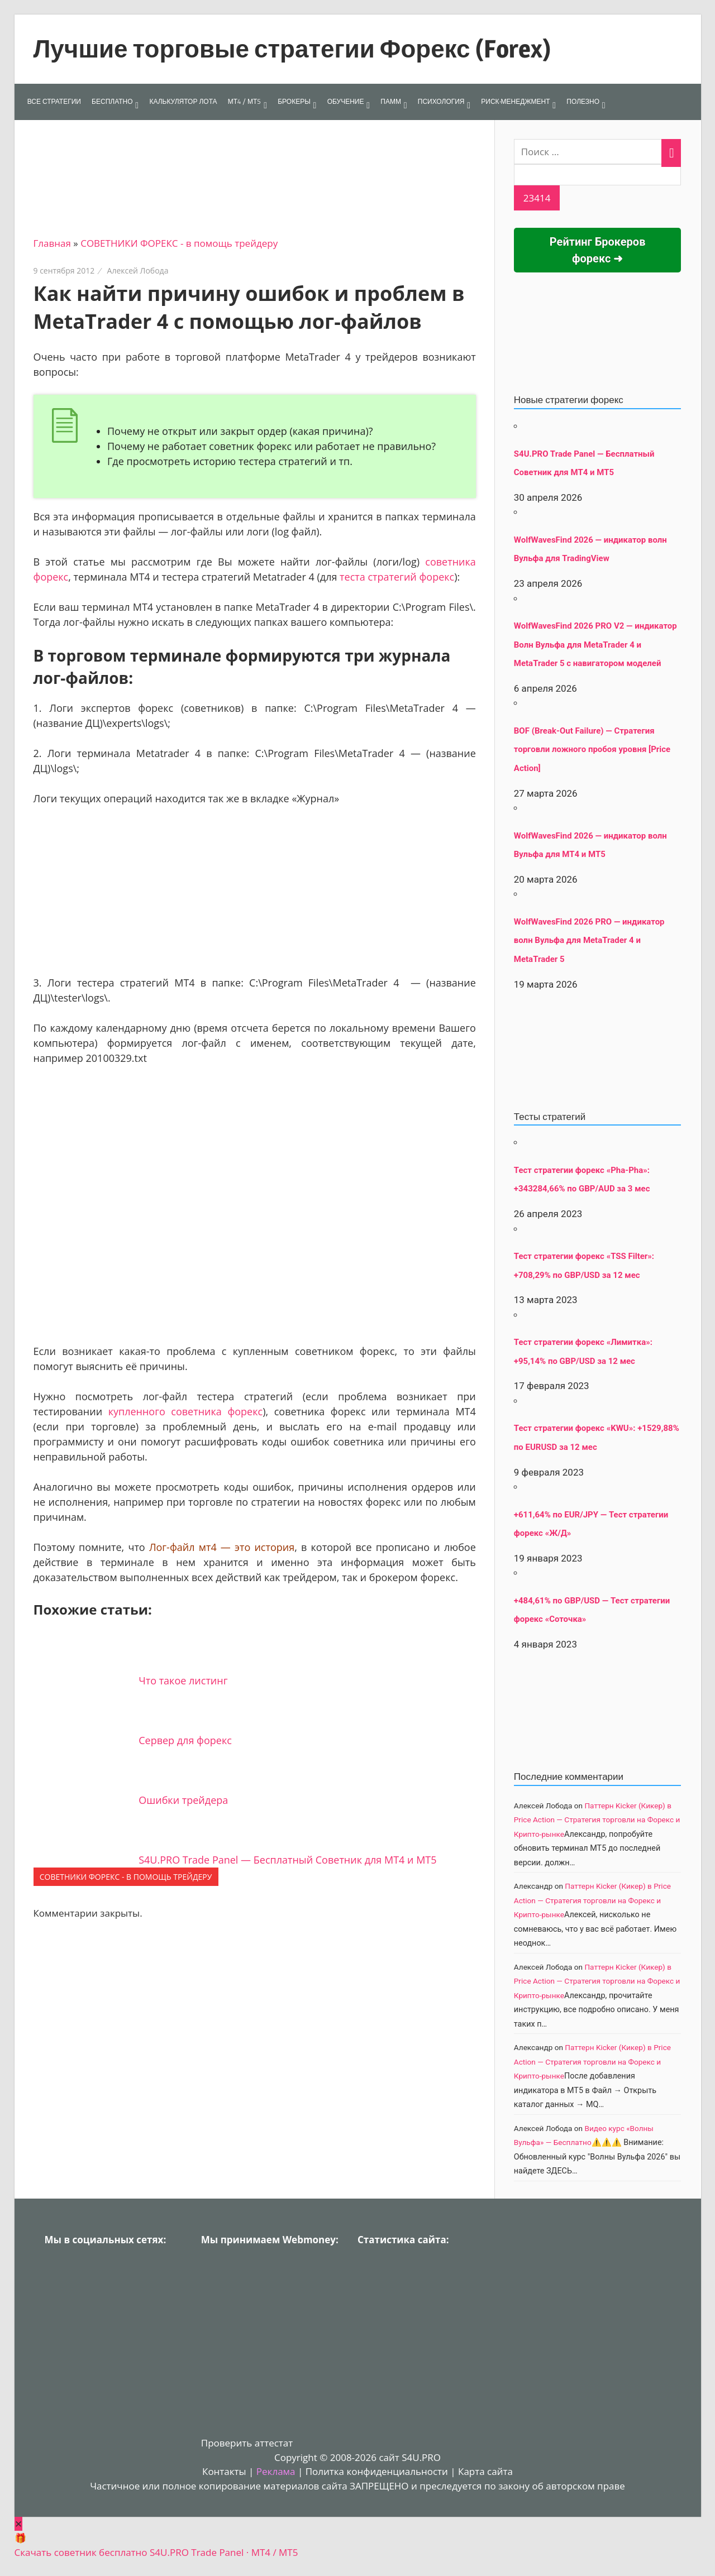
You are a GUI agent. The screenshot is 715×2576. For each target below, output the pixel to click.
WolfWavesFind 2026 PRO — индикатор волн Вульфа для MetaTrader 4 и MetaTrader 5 (589, 940)
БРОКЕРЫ (294, 101)
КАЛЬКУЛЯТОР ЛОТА (183, 101)
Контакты (224, 2471)
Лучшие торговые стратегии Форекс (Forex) (292, 48)
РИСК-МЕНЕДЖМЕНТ (515, 101)
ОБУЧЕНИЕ (345, 101)
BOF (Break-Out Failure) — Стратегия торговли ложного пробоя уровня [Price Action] (592, 749)
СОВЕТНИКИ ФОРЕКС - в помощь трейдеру (179, 243)
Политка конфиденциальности (377, 2471)
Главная (52, 243)
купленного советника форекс (185, 1411)
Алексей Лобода (138, 270)
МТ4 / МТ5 (244, 101)
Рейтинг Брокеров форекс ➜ (598, 250)
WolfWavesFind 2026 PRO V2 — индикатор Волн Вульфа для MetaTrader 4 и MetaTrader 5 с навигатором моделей (595, 644)
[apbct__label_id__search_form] (597, 174)
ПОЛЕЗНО (582, 101)
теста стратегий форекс (397, 576)
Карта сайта (485, 2471)
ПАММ (390, 101)
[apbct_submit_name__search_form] (537, 198)
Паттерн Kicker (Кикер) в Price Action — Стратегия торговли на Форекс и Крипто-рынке (597, 1819)
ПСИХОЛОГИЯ (441, 101)
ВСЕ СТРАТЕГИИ (54, 101)
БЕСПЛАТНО (112, 101)
